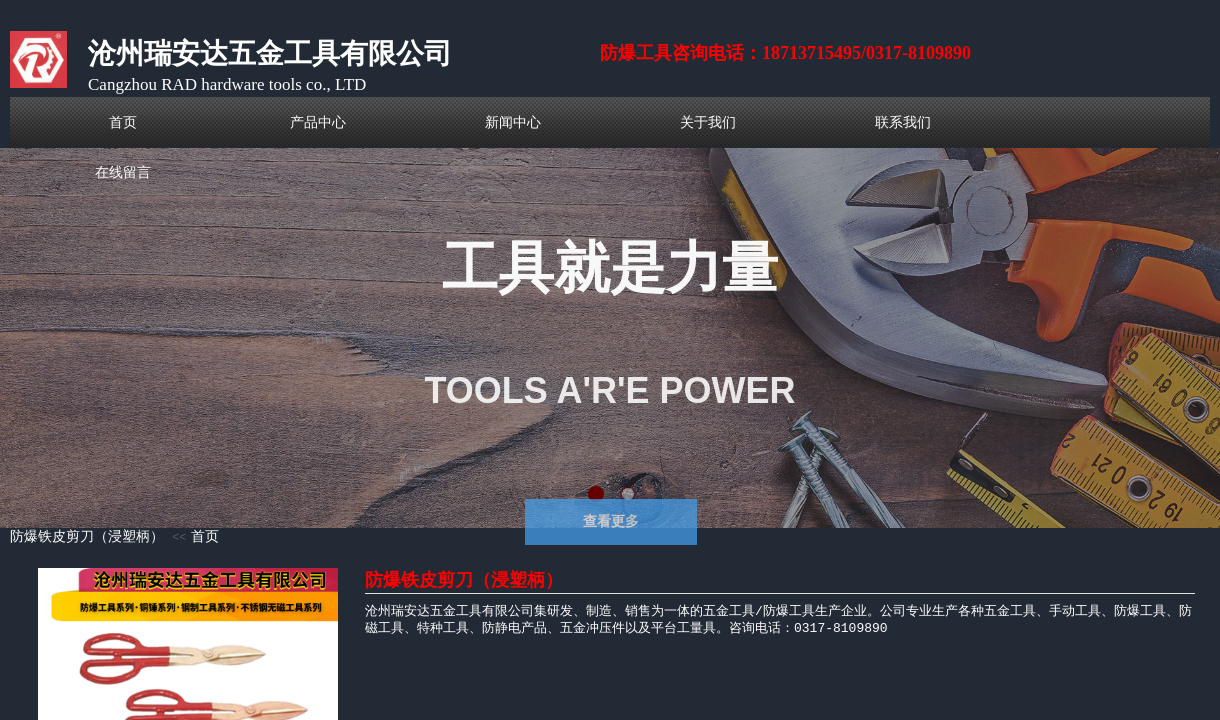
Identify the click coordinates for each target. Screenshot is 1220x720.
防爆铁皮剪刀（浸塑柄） (87, 536)
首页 (205, 536)
